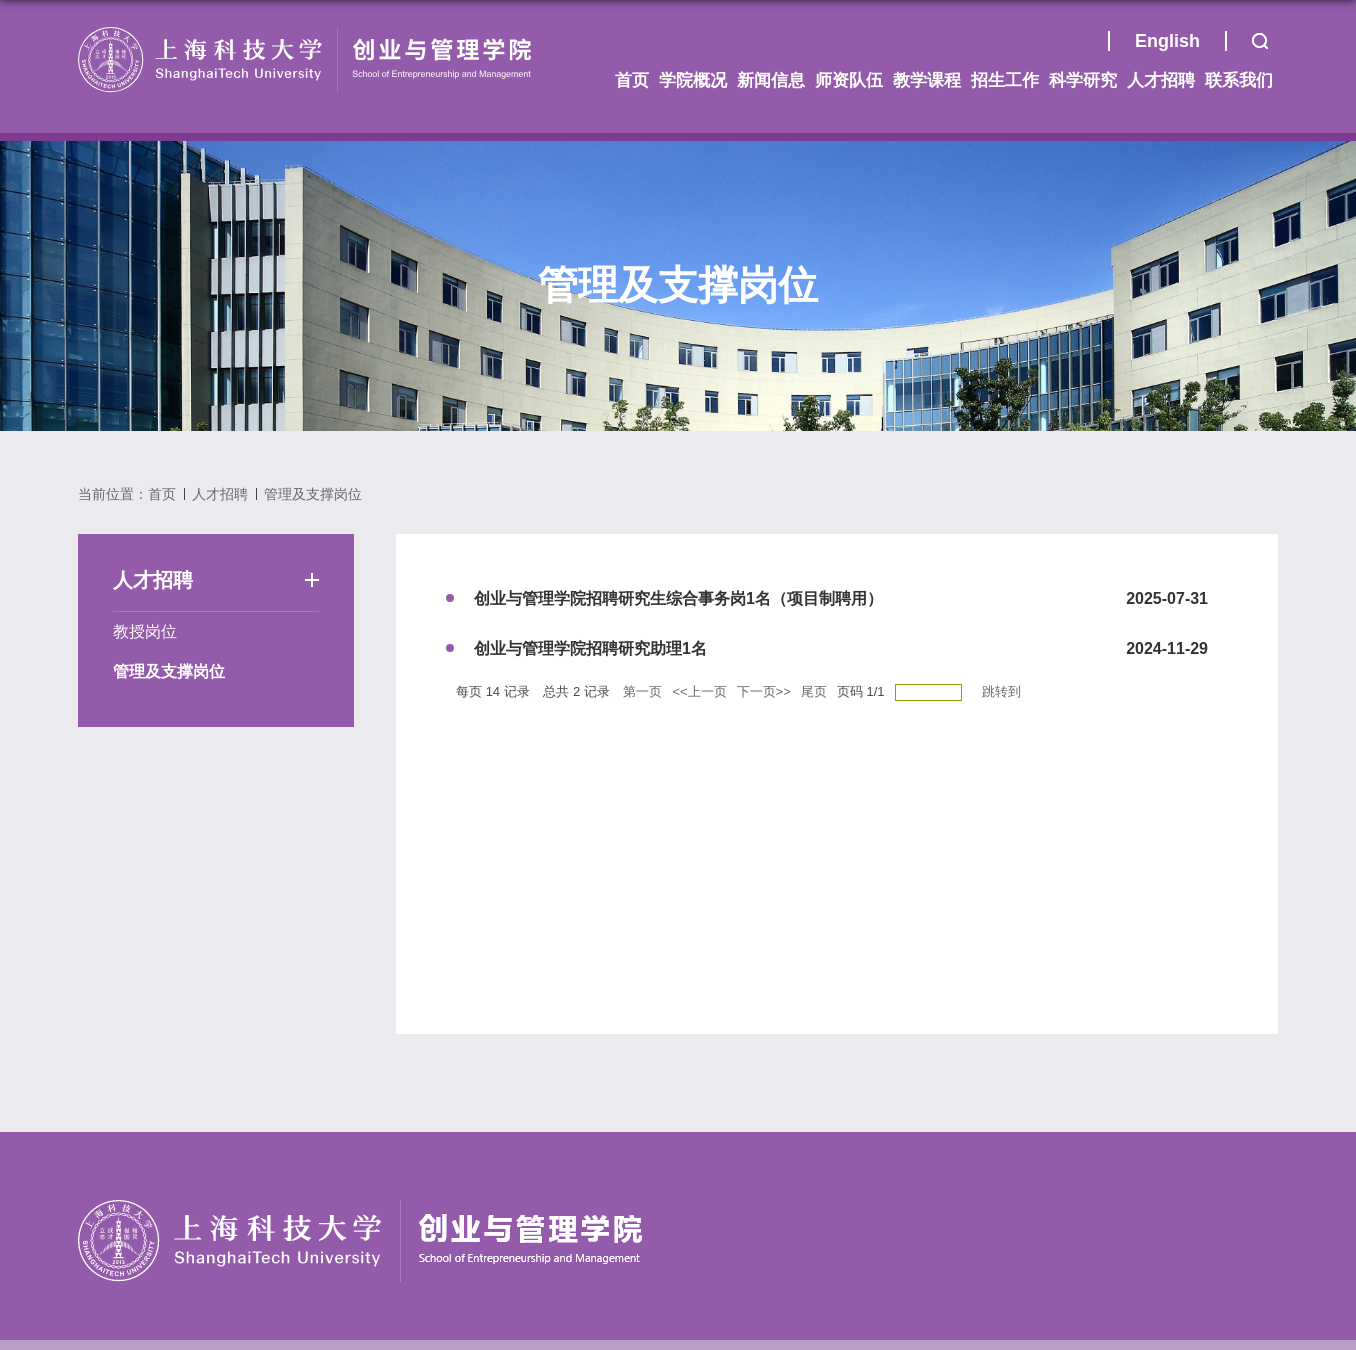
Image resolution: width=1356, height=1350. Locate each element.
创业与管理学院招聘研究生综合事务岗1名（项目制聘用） (678, 598)
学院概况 (693, 80)
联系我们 (1239, 80)
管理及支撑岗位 (313, 494)
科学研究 (1083, 80)
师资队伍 (849, 80)
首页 (1083, 46)
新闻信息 (771, 80)
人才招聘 (1161, 80)
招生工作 (1005, 80)
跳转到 (1003, 691)
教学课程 (927, 80)
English (1167, 41)
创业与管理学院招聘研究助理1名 (590, 648)
